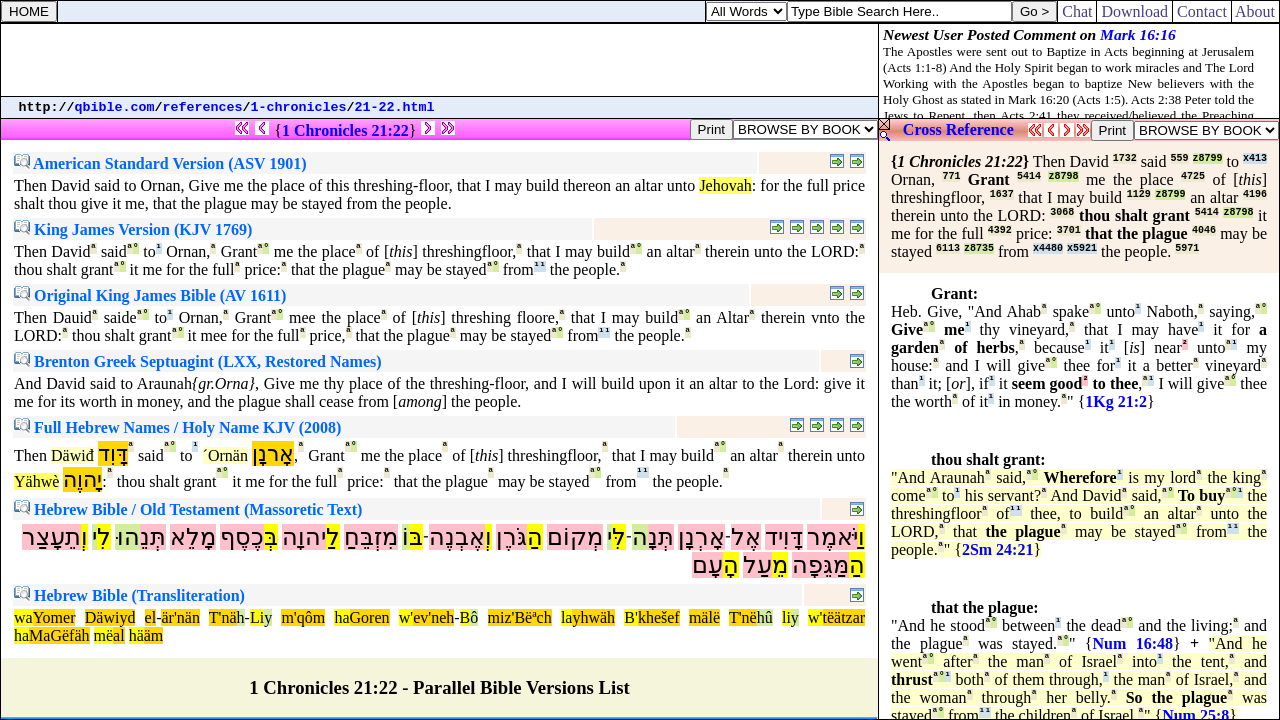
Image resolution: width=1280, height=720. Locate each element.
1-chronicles (299, 107)
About (1255, 11)
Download (1134, 11)
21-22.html (395, 107)
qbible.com (115, 107)
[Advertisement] (440, 60)
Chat (1077, 11)
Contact (1202, 11)
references (203, 107)
